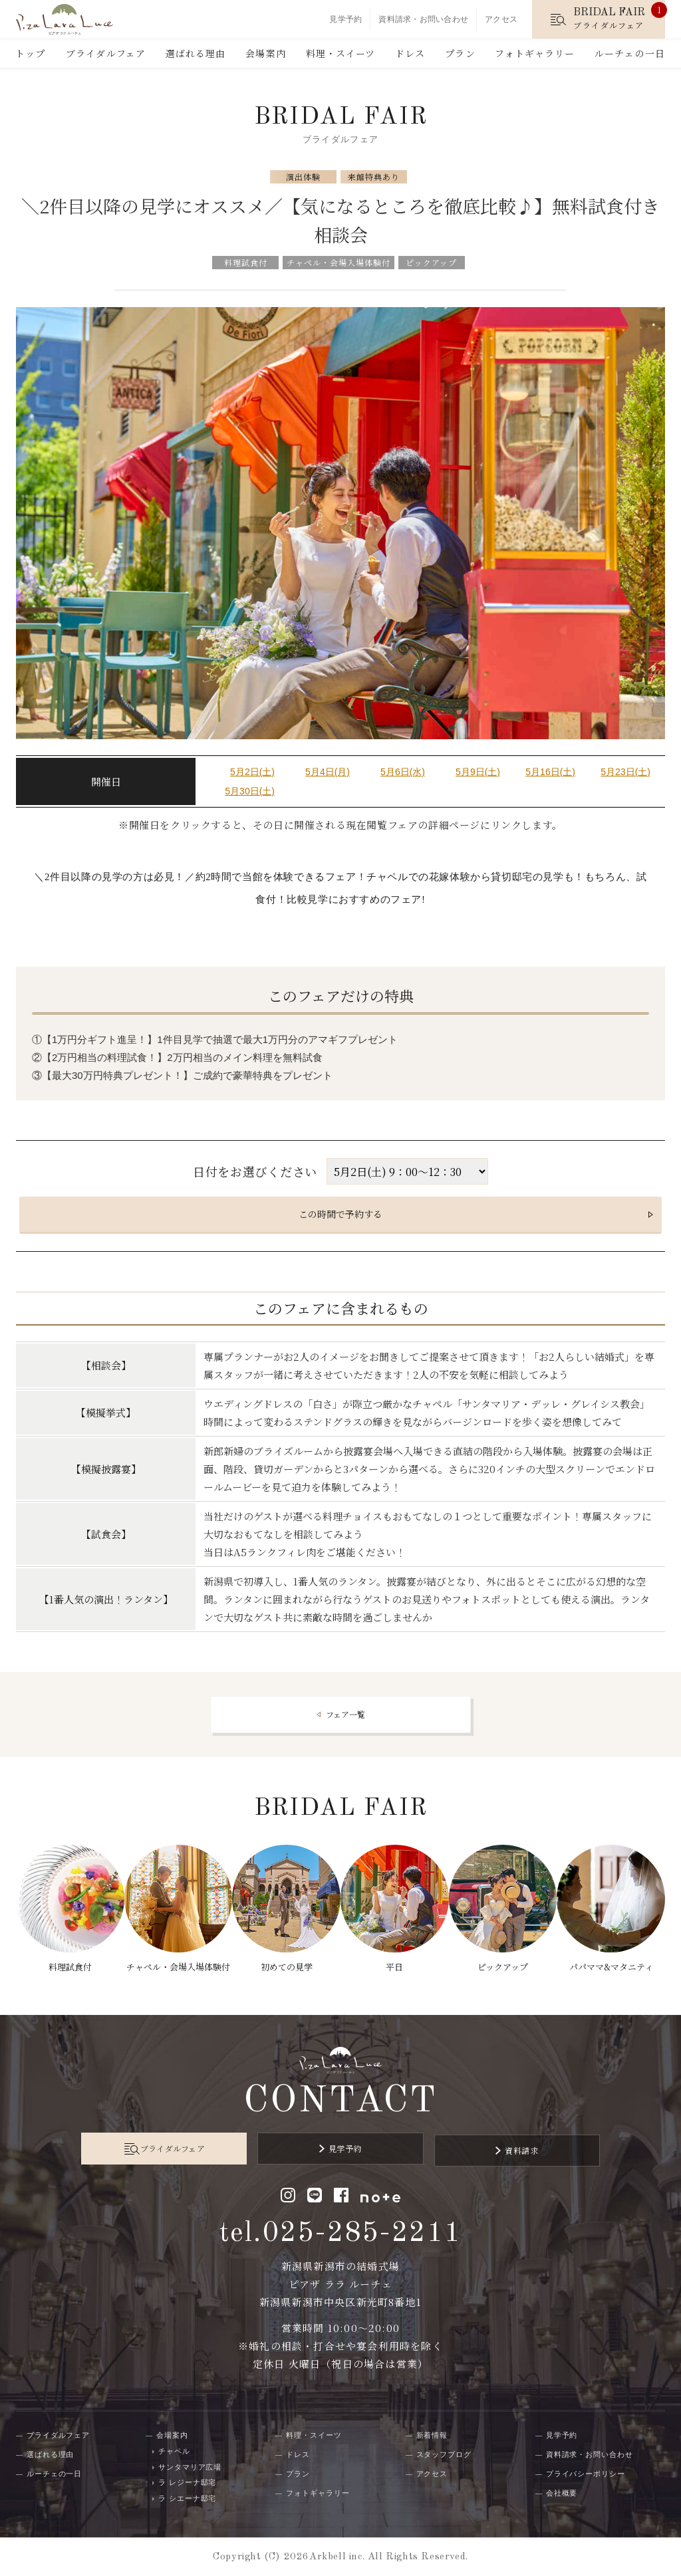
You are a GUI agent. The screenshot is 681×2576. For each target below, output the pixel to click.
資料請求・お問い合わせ (423, 19)
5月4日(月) (327, 771)
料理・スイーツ (341, 53)
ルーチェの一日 (630, 53)
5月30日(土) (250, 791)
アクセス (501, 19)
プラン (460, 53)
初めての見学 (285, 1959)
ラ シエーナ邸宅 (187, 2497)
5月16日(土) (550, 771)
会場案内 (265, 53)
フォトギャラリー (535, 53)
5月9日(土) (478, 771)
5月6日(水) (402, 771)
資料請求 (488, 2152)
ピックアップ (505, 1959)
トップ (30, 53)
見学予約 (345, 19)
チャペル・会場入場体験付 (175, 1968)
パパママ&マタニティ (615, 1959)
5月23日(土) (625, 771)
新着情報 (432, 2434)
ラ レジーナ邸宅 (187, 2482)
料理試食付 (65, 1959)
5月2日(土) (252, 771)
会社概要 (562, 2492)
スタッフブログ (444, 2454)
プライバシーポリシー (585, 2473)
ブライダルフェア (106, 53)
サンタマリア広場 (189, 2466)
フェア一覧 (345, 1714)
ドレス (410, 53)
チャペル (174, 2450)
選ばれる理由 (196, 53)
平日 (396, 1959)
